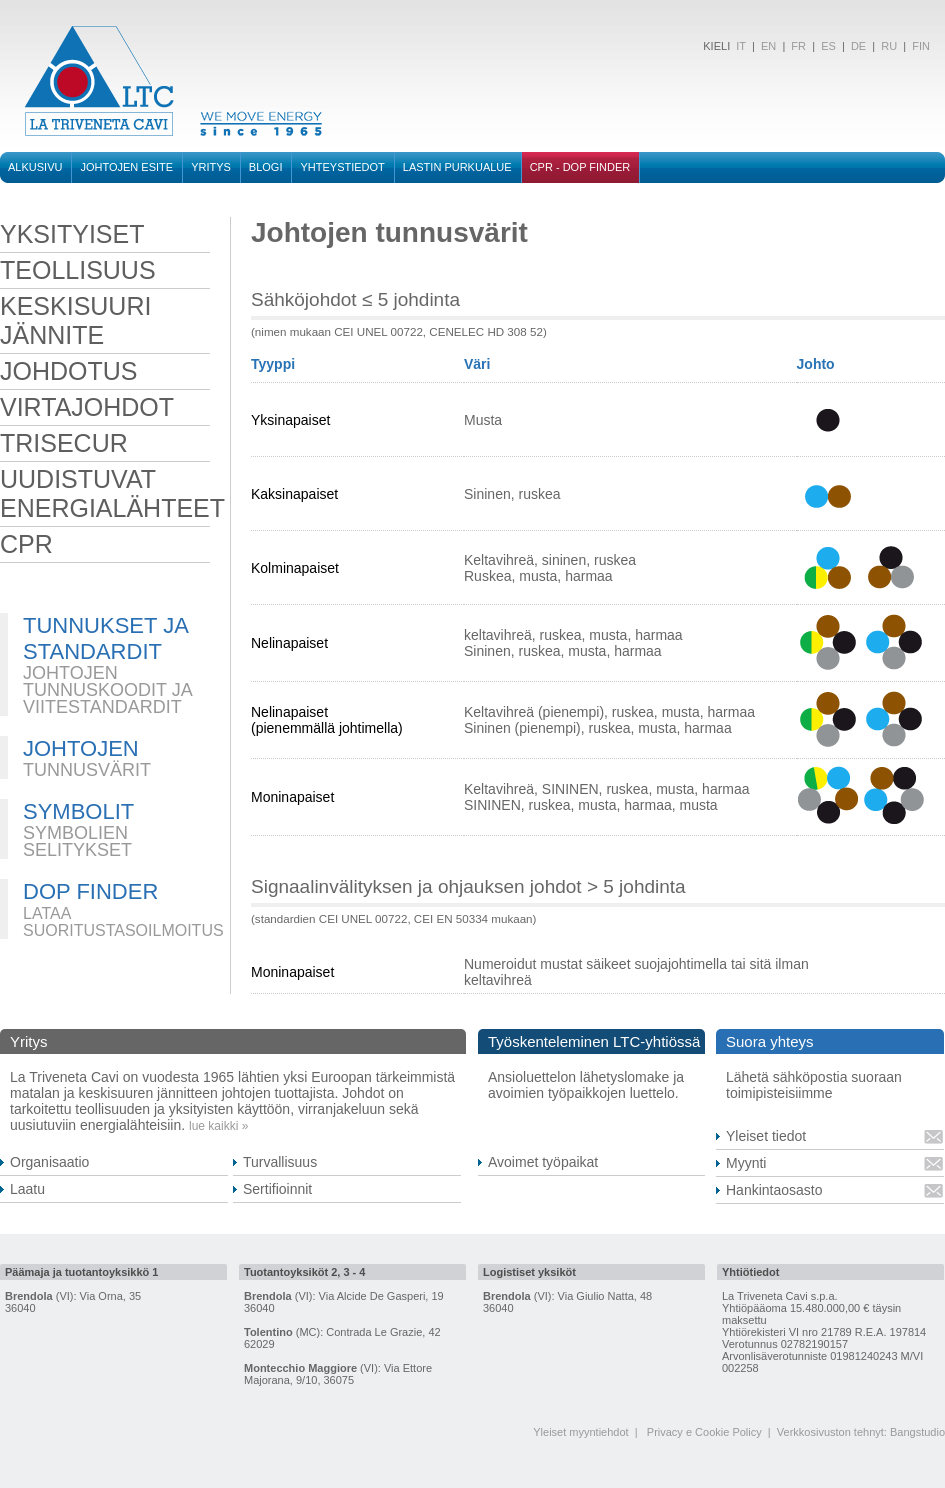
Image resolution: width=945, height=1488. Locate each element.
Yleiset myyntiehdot (580, 1432)
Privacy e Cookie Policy (704, 1432)
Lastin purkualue (457, 167)
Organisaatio (49, 1162)
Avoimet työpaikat (543, 1162)
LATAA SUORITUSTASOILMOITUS (123, 922)
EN (768, 46)
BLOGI (266, 167)
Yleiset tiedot (766, 1136)
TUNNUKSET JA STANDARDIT (105, 638)
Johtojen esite (126, 167)
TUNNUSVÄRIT (87, 770)
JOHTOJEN (81, 748)
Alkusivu (35, 167)
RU (889, 46)
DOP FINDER (90, 891)
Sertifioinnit (277, 1189)
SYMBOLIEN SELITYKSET (77, 841)
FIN (921, 46)
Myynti (746, 1163)
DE (858, 46)
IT (739, 46)
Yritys (211, 167)
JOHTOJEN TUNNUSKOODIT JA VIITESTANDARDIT (107, 690)
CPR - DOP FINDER (580, 167)
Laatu (27, 1189)
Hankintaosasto (774, 1190)
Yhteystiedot (342, 167)
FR (798, 46)
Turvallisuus (280, 1162)
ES (828, 46)
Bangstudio (917, 1432)
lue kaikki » (218, 1126)
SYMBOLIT (78, 811)
